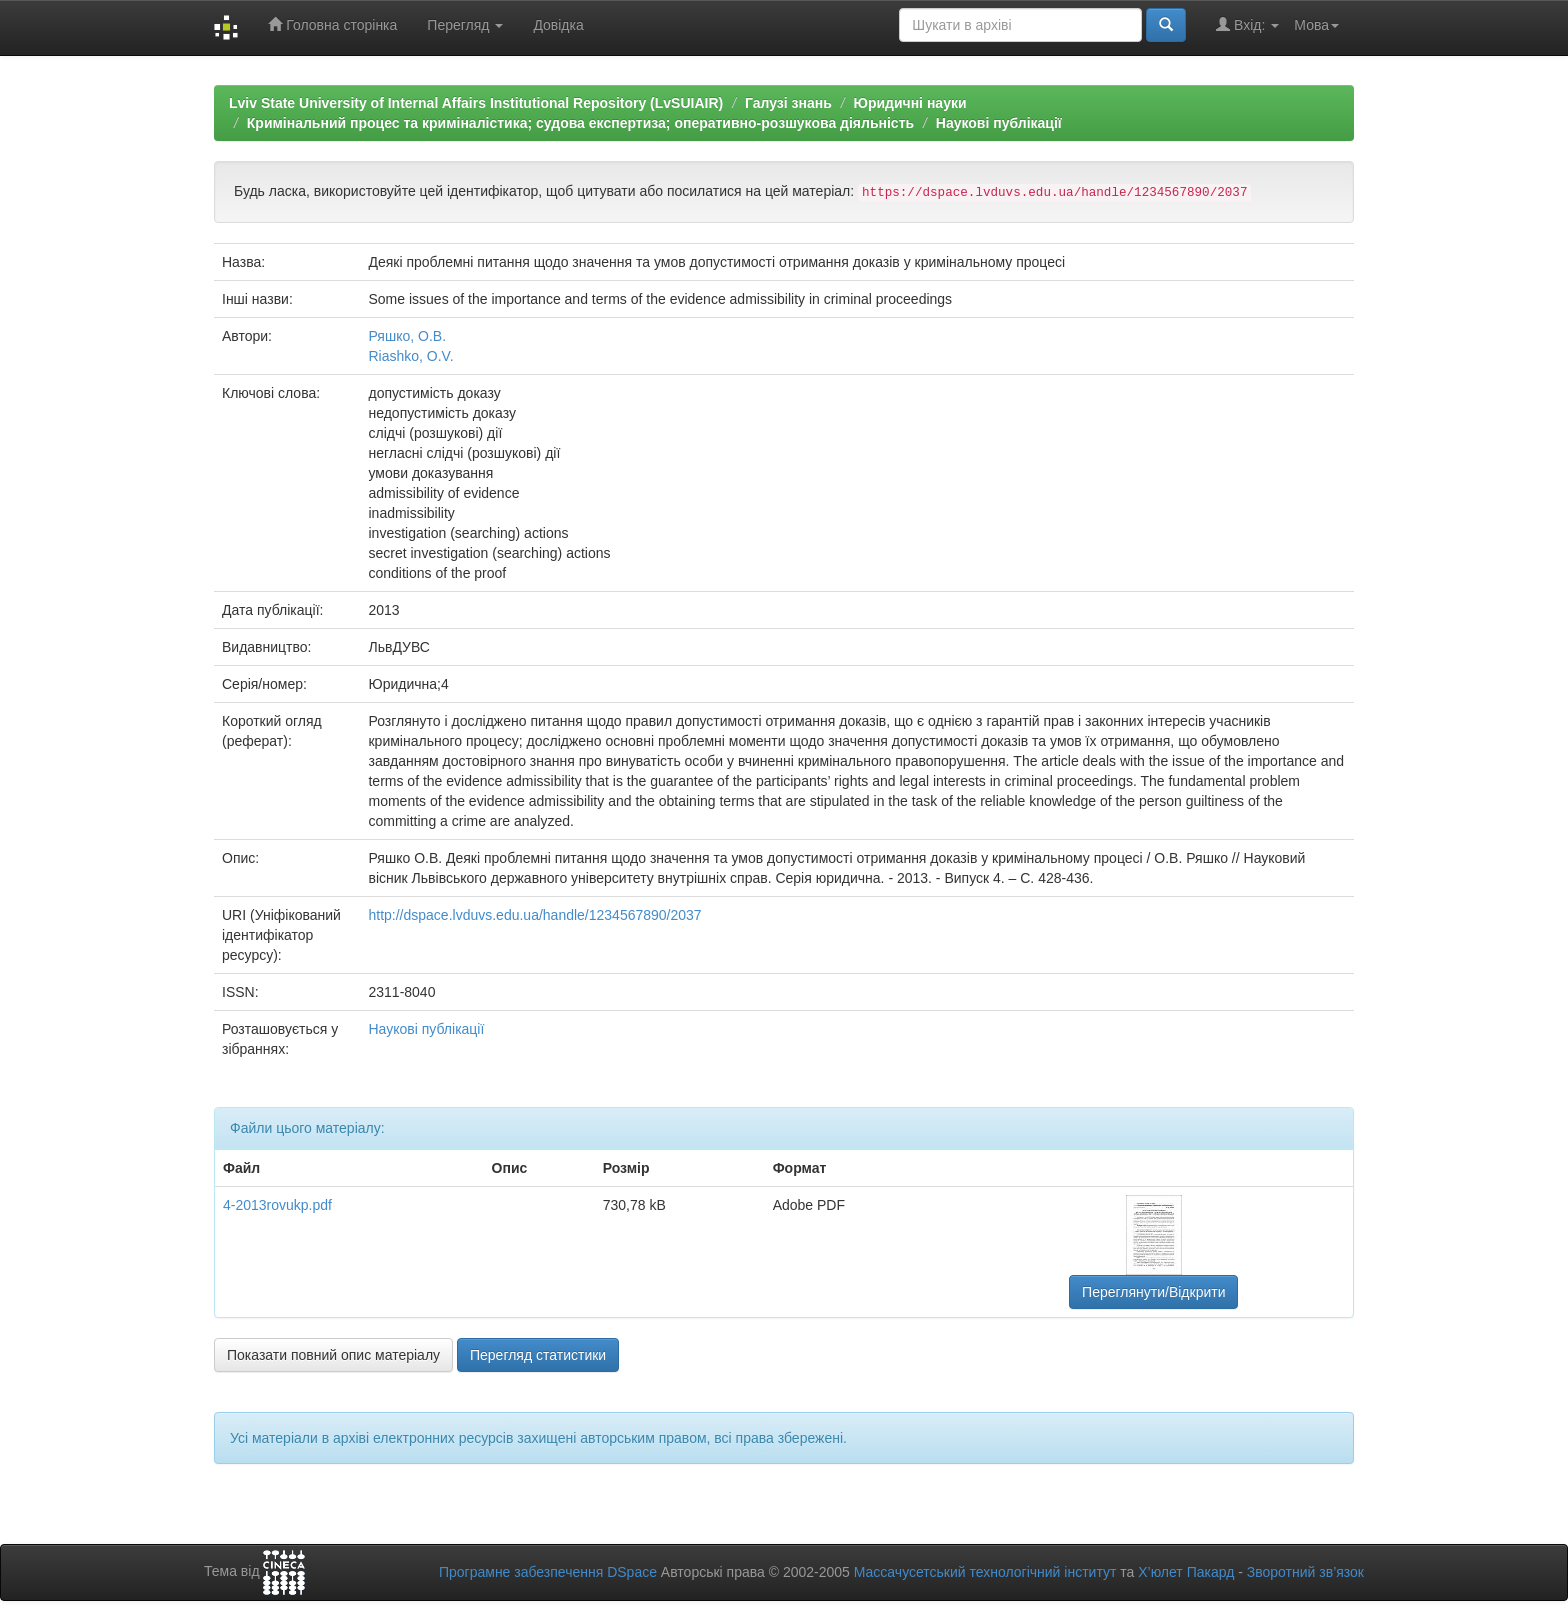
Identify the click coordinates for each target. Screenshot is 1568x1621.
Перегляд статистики (538, 1355)
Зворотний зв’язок (1305, 1572)
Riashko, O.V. (410, 356)
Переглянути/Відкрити (1153, 1292)
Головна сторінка (332, 24)
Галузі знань (788, 103)
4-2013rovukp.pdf (277, 1205)
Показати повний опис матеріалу (333, 1355)
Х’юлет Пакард (1186, 1572)
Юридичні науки (909, 103)
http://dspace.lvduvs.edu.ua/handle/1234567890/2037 (534, 915)
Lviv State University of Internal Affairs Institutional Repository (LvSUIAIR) (476, 103)
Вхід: (1247, 24)
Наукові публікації (999, 123)
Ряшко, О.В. (407, 336)
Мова (1316, 25)
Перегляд (465, 25)
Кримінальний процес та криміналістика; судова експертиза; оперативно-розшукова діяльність (580, 123)
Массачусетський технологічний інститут (985, 1572)
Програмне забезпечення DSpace (548, 1572)
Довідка (558, 25)
